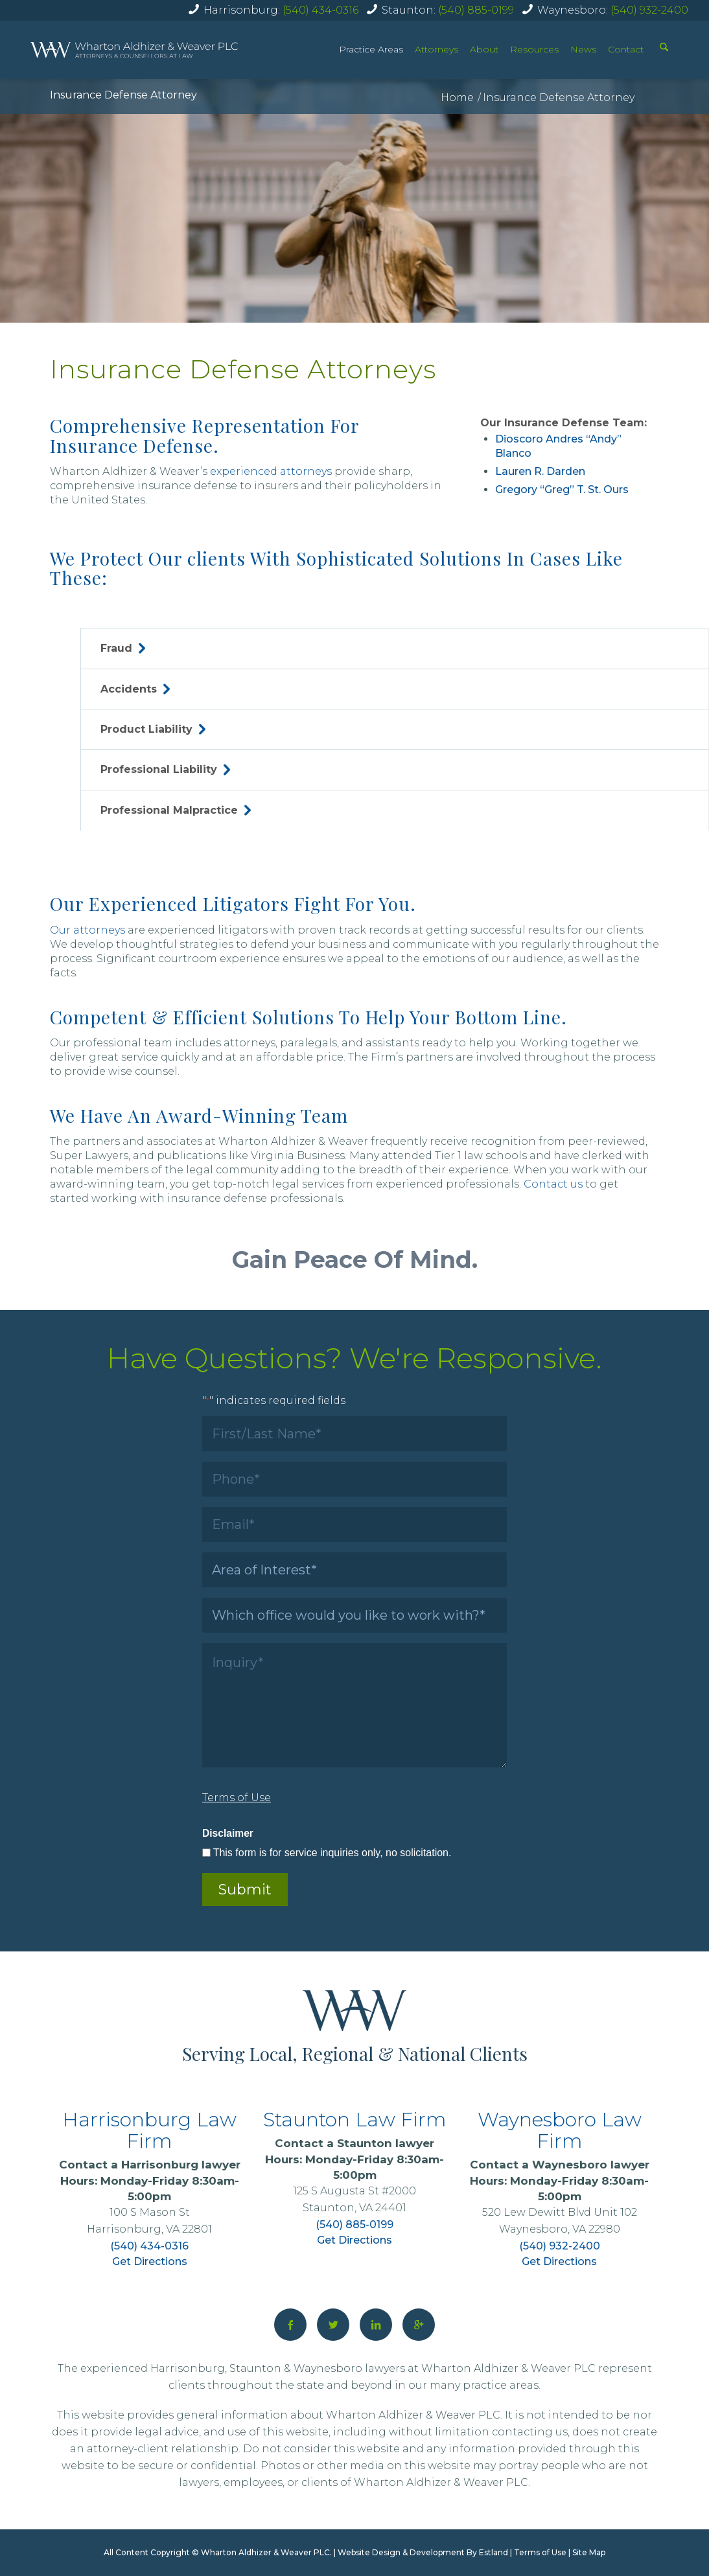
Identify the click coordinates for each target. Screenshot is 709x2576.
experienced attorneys (271, 471)
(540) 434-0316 (320, 10)
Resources (534, 49)
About (484, 49)
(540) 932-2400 (649, 10)
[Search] (664, 48)
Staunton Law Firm (355, 2120)
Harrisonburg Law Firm (149, 2130)
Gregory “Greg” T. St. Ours (562, 489)
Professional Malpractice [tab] (175, 810)
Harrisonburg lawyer (180, 2164)
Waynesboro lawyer (590, 2164)
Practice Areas (371, 49)
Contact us (553, 1184)
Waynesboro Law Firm (560, 2130)
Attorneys (436, 49)
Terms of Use (540, 2552)
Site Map (588, 2552)
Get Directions (149, 2261)
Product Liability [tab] (152, 729)
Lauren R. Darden (540, 471)
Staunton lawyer (385, 2143)
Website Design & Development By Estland (423, 2552)
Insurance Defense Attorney (123, 95)
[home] (134, 50)
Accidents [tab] (135, 689)
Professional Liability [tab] (165, 769)
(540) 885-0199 (476, 10)
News (583, 49)
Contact (626, 49)
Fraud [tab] (122, 648)
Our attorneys (87, 930)
